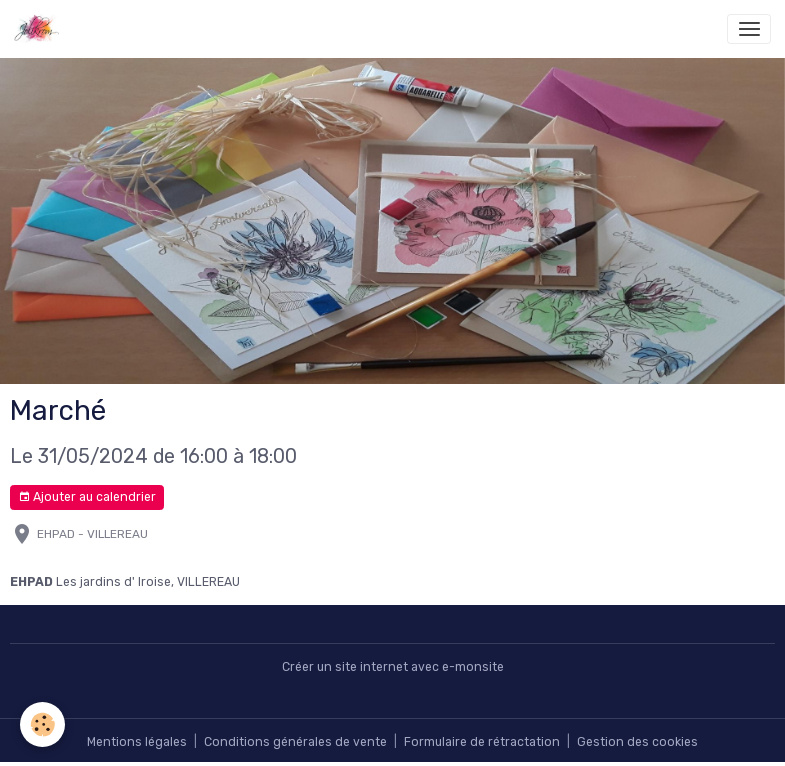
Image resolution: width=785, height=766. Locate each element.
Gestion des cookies (637, 742)
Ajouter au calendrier (87, 497)
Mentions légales (137, 742)
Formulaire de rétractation (482, 742)
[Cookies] (42, 724)
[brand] (40, 29)
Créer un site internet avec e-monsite (393, 667)
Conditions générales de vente (295, 742)
